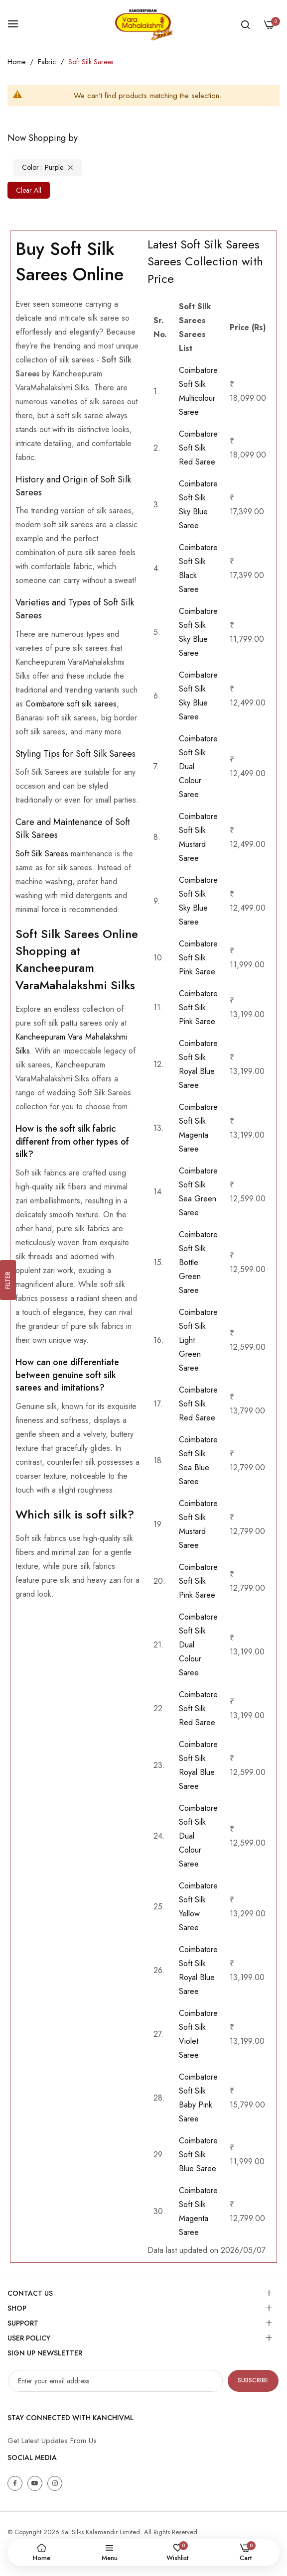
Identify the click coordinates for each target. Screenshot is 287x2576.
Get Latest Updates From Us (52, 2440)
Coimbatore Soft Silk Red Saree (198, 448)
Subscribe (253, 2380)
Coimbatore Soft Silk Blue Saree (198, 2154)
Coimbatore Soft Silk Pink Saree (198, 957)
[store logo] (143, 23)
